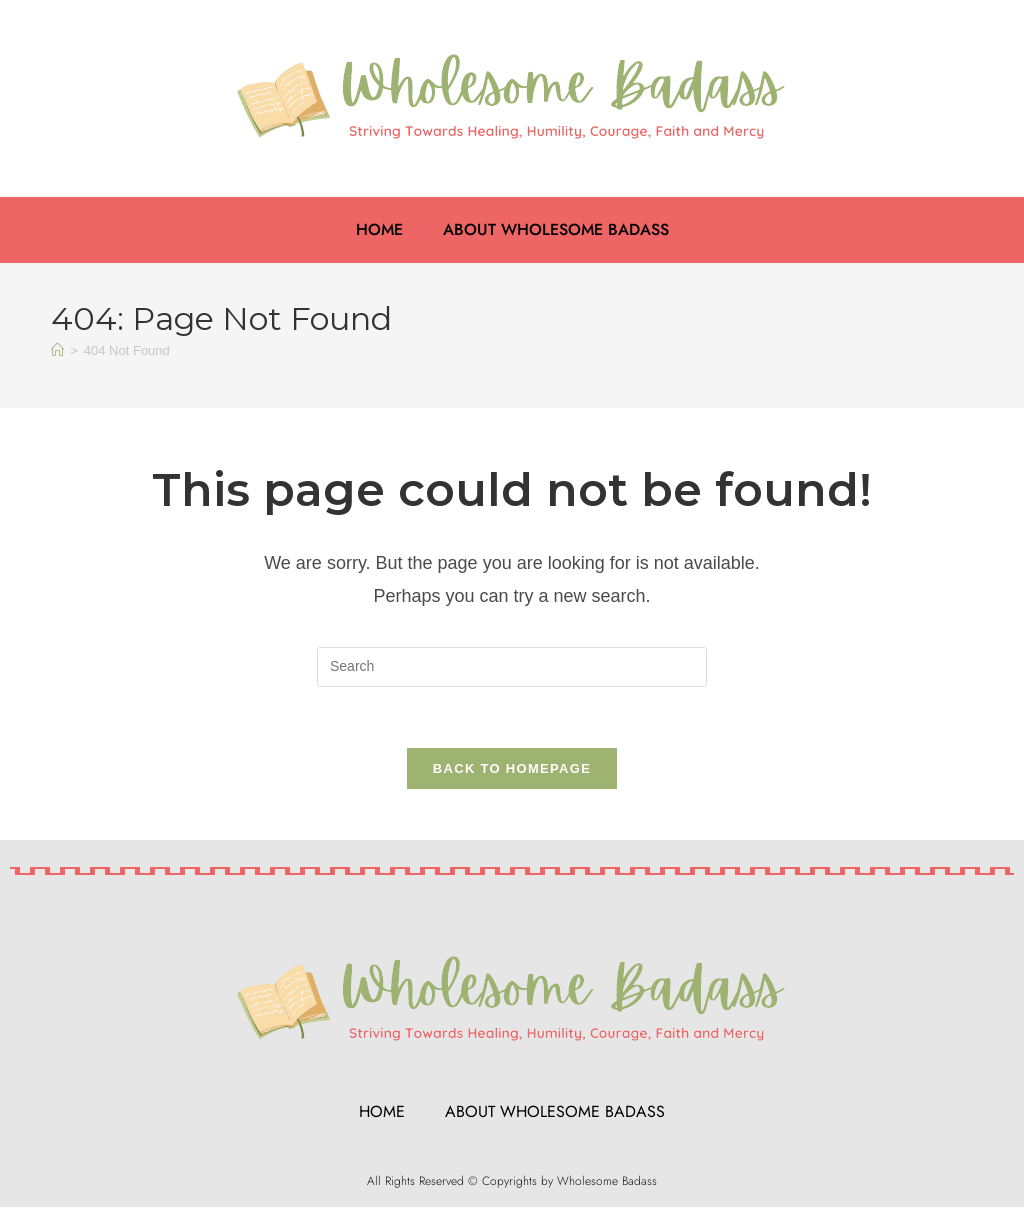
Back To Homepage (512, 768)
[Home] (57, 350)
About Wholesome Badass (556, 229)
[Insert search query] (512, 667)
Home (379, 229)
